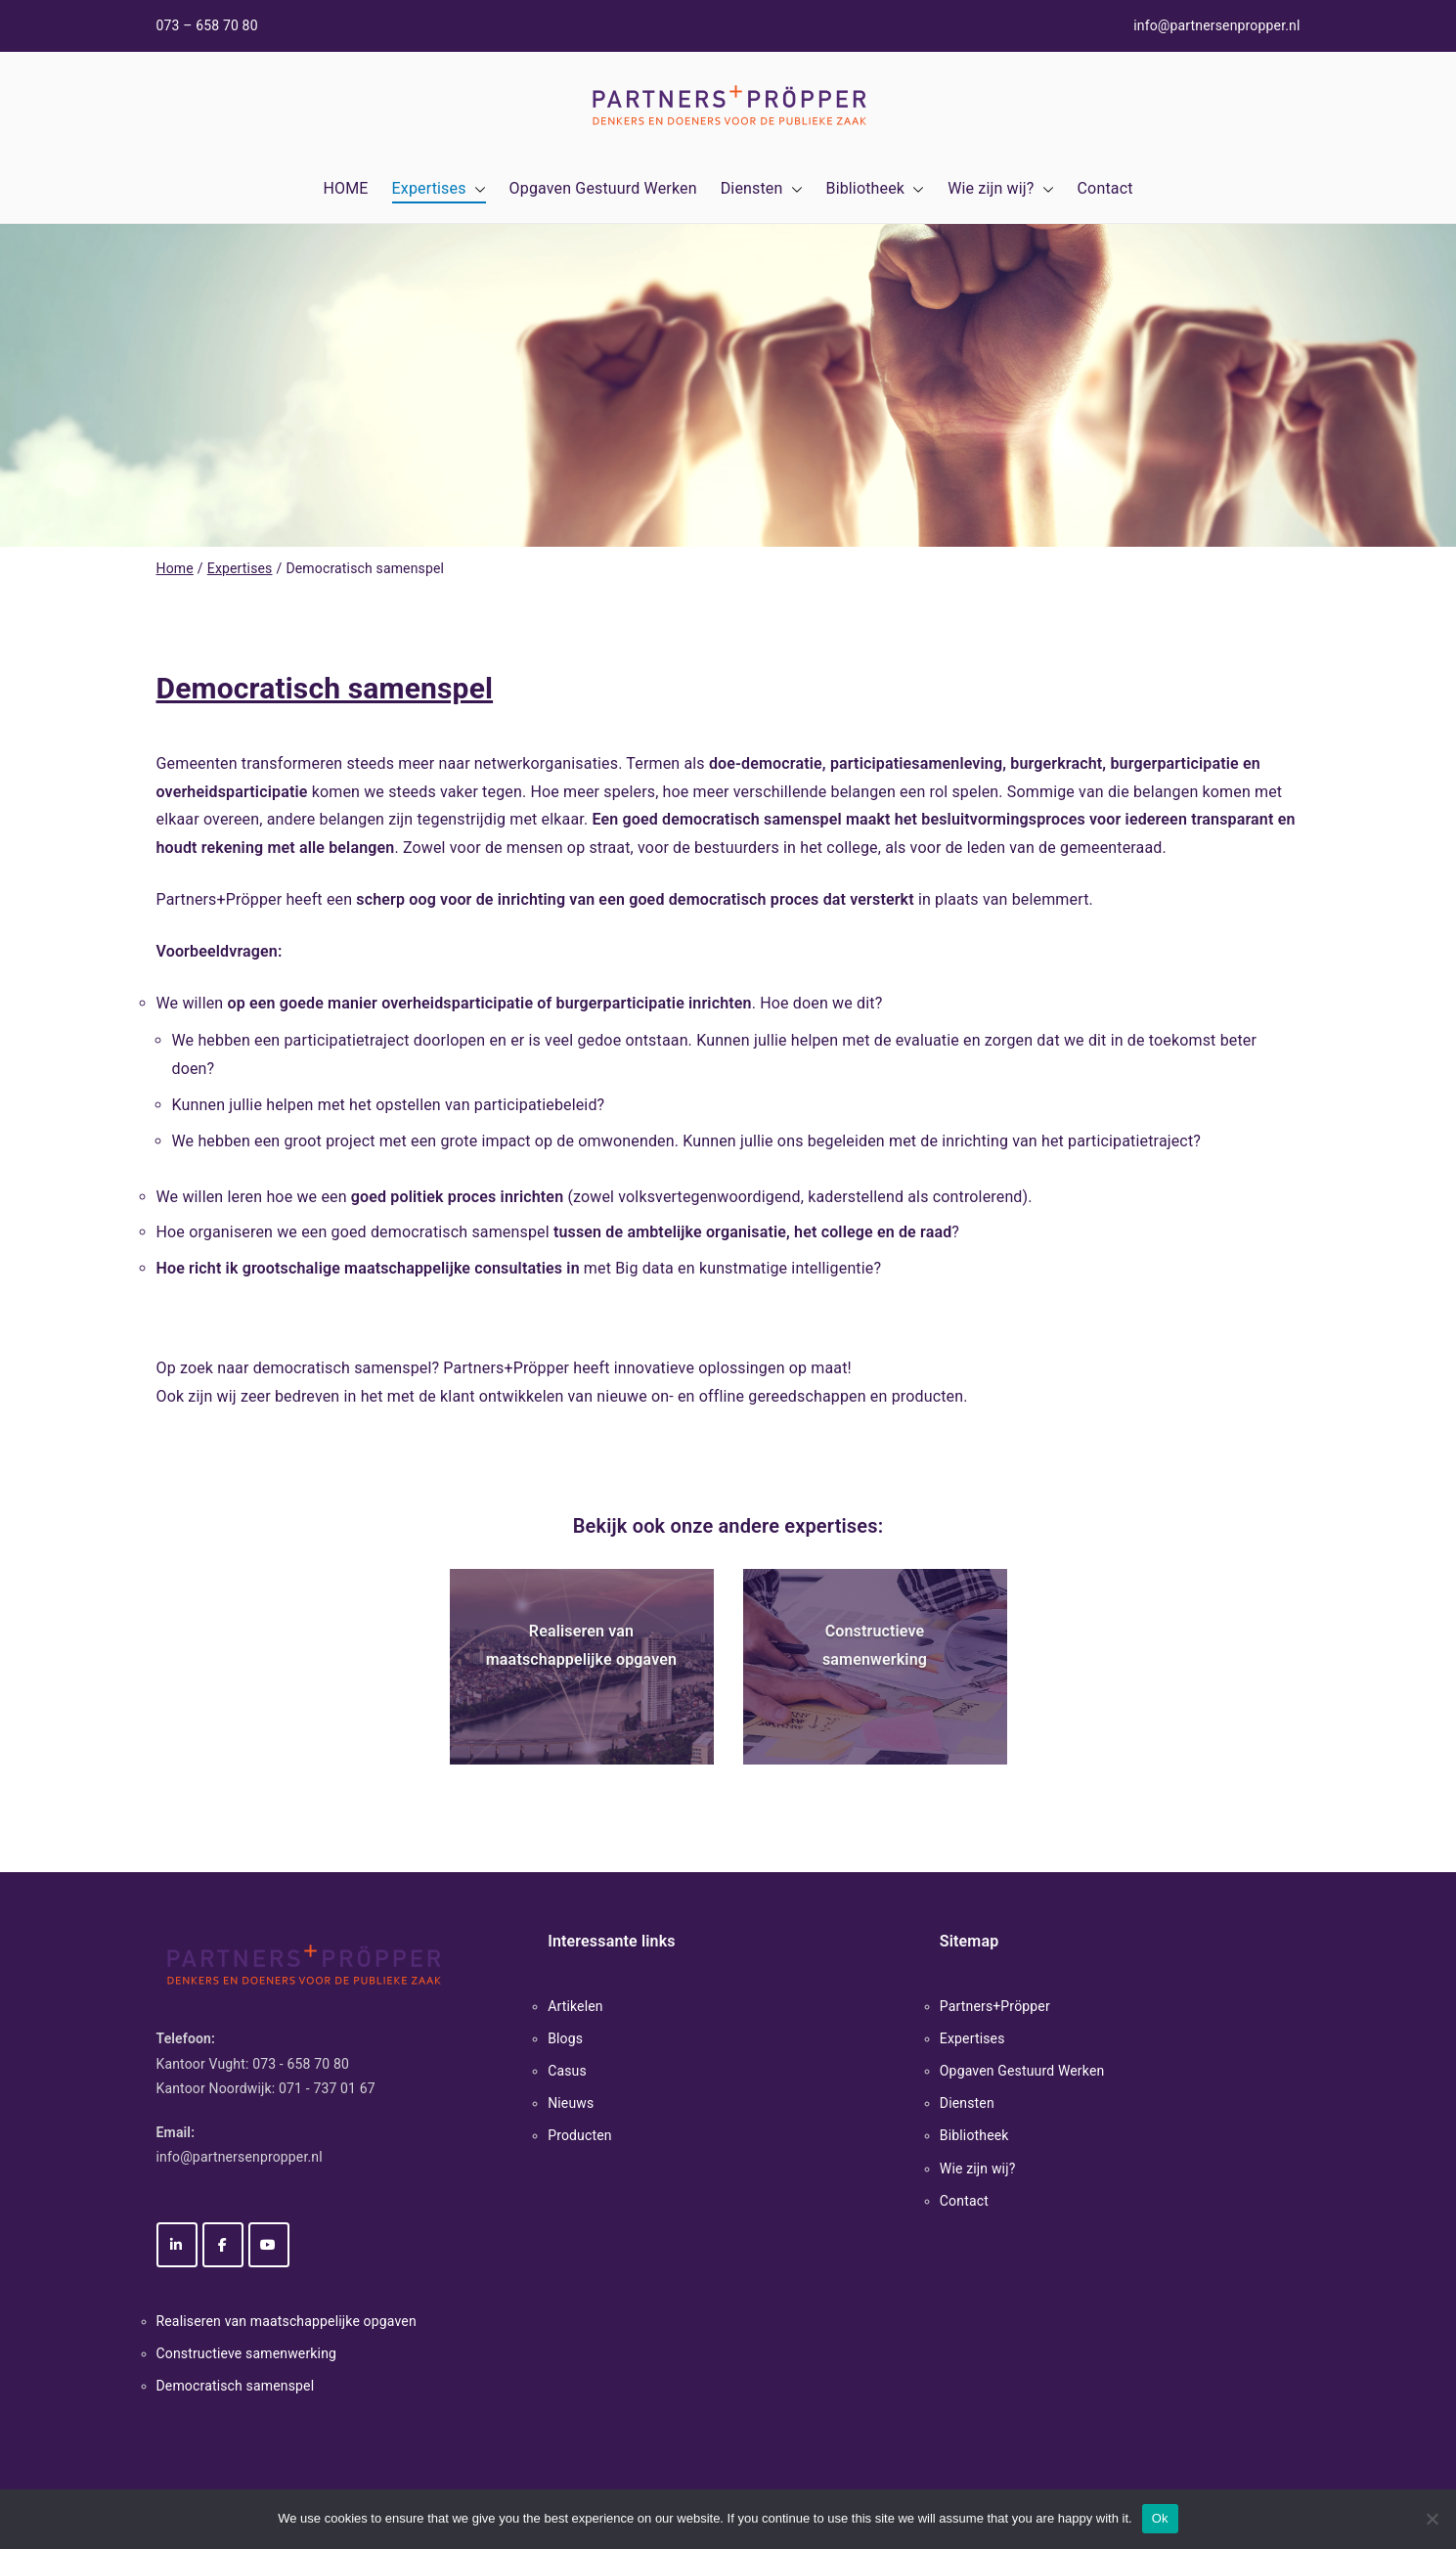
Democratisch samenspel (235, 2385)
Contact (1105, 188)
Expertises (439, 189)
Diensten (762, 189)
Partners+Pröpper (995, 2006)
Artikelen (575, 2006)
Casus (567, 2071)
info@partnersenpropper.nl (1216, 25)
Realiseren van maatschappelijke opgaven (286, 2321)
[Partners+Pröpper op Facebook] (222, 2244)
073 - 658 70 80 (300, 2064)
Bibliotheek (875, 189)
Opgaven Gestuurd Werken (603, 188)
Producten (580, 2135)
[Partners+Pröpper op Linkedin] (177, 2244)
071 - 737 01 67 (327, 2088)
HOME (345, 188)
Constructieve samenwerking (246, 2353)
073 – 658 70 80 (207, 25)
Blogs (565, 2038)
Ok (1160, 2518)
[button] (476, 189)
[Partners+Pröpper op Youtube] (268, 2244)
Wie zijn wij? (1000, 189)
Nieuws (571, 2103)
